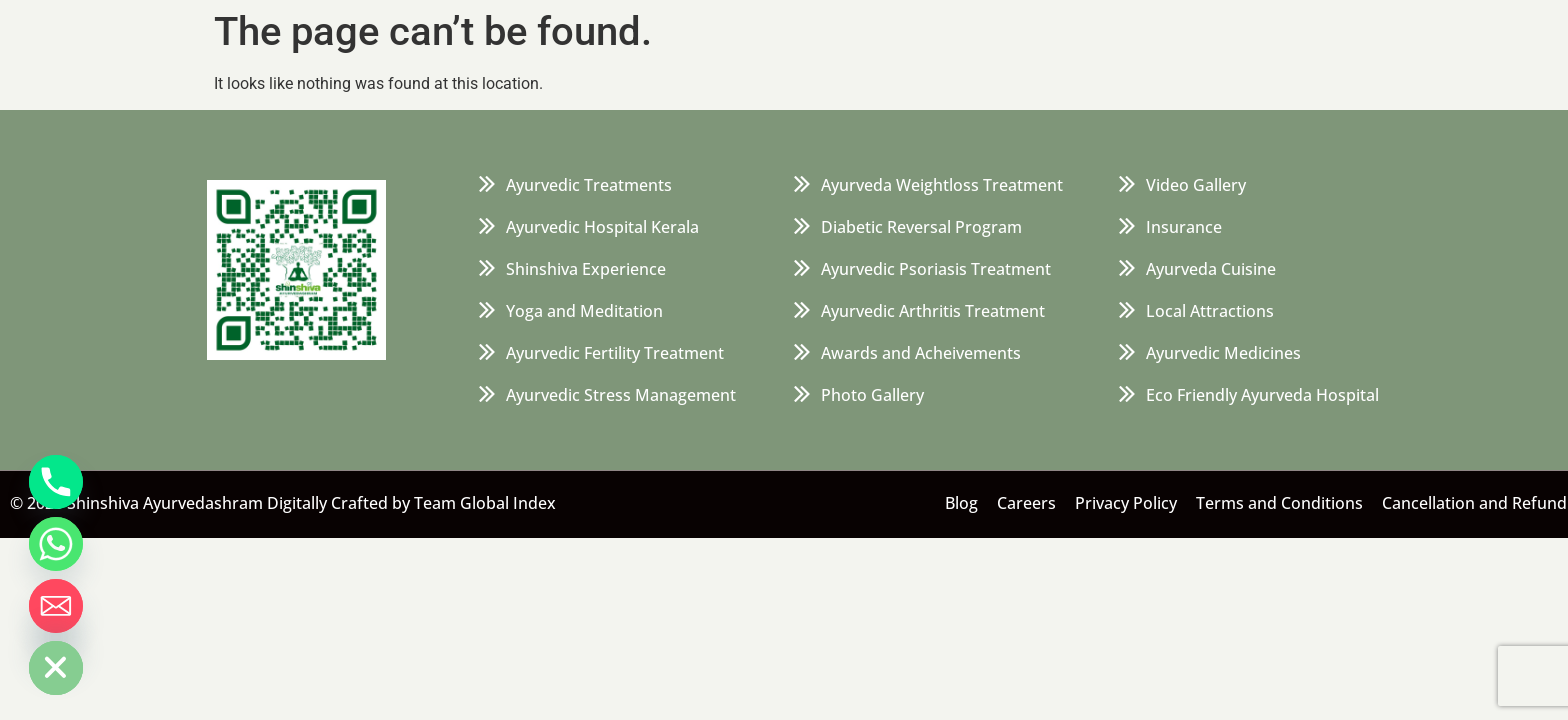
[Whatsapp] (56, 544)
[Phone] (56, 482)
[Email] (56, 606)
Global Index (508, 503)
